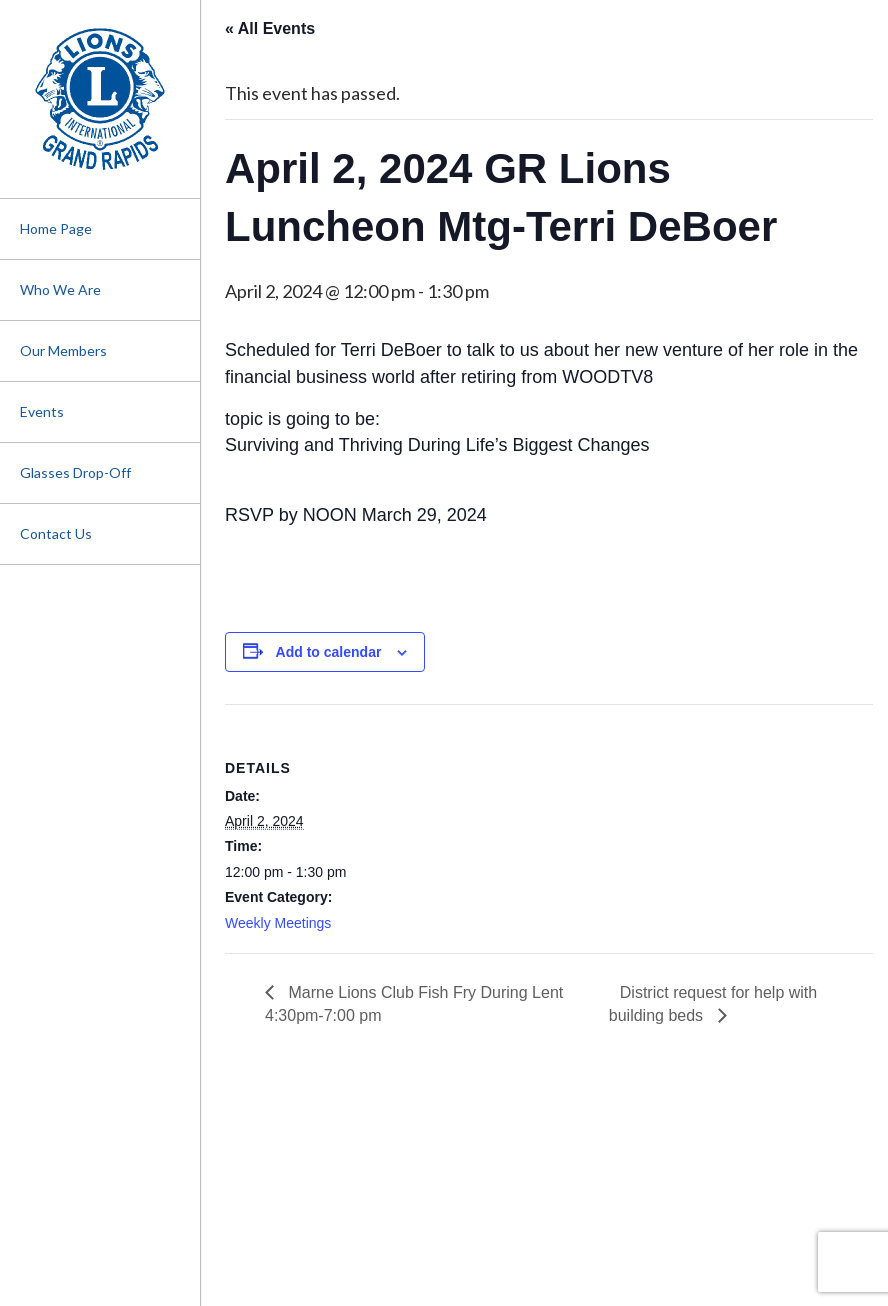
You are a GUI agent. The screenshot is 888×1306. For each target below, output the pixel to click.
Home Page (56, 228)
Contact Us (56, 533)
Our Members (63, 350)
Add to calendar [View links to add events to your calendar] (329, 652)
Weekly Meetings (278, 923)
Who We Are (60, 289)
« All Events (270, 28)
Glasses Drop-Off (75, 472)
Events (42, 411)
